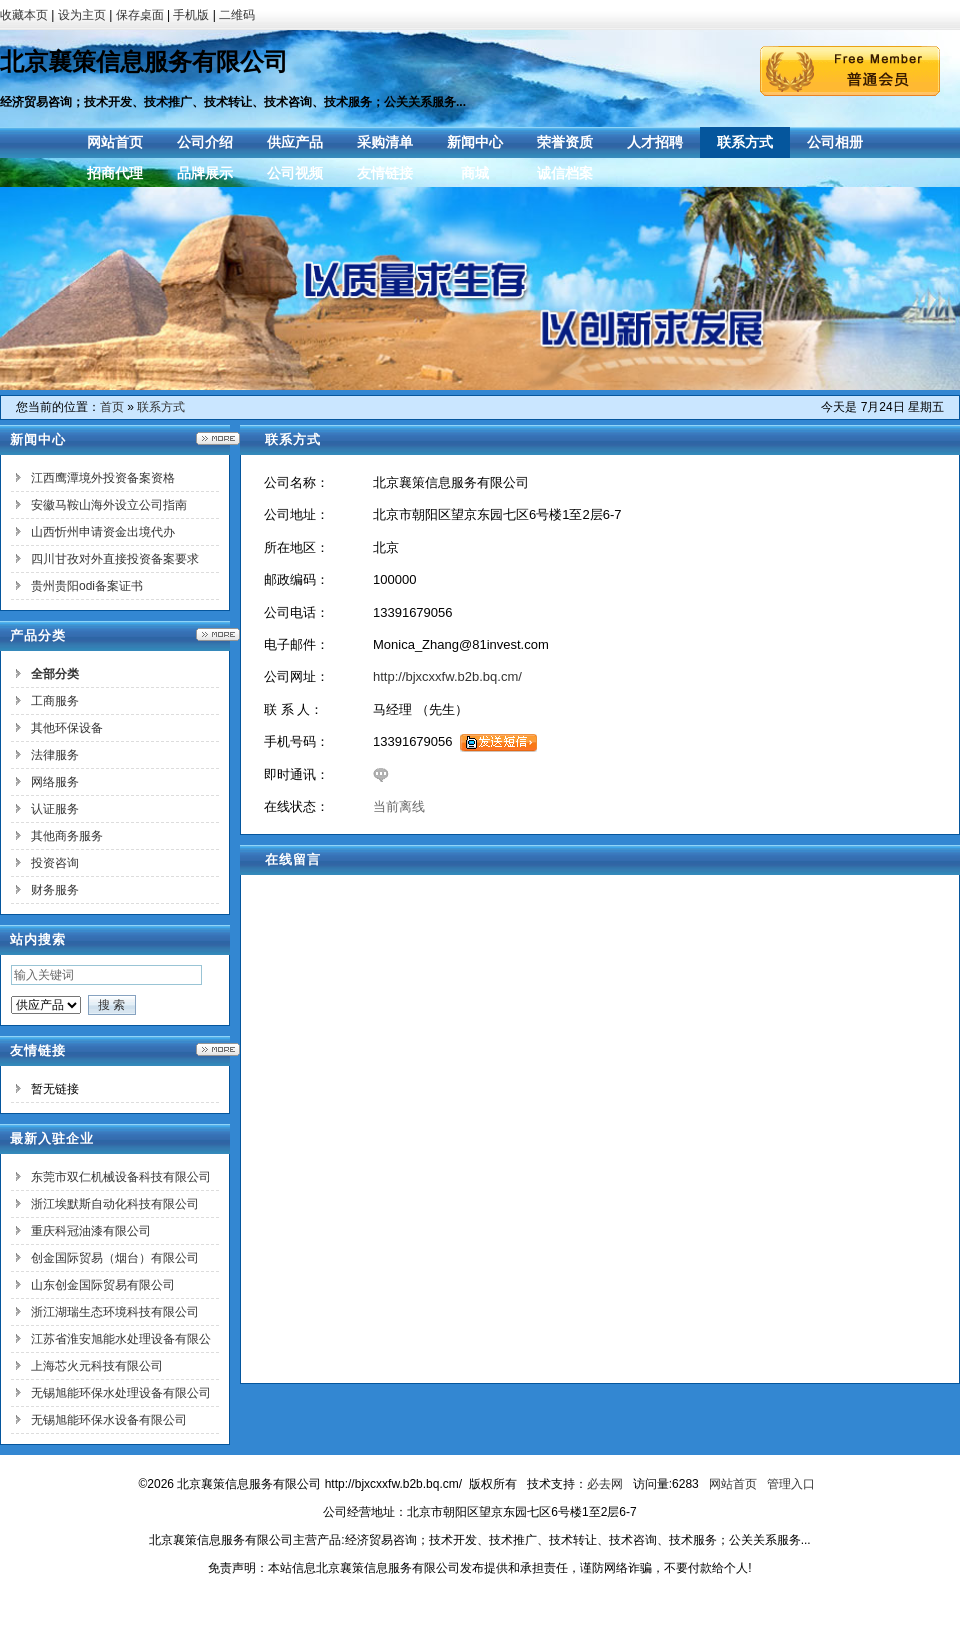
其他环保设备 (67, 728)
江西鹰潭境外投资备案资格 (103, 478)
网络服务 (55, 782)
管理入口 (791, 1484)
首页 (112, 407)
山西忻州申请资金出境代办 (103, 532)
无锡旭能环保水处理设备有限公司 (121, 1393)
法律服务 (55, 755)
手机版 (191, 15)
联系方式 (161, 407)
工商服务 (55, 701)
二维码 (237, 15)
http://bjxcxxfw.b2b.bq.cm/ (447, 676)
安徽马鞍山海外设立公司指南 (109, 505)
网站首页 (733, 1484)
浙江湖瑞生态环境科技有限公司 (115, 1312)
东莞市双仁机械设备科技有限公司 (121, 1177)
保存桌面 (140, 15)
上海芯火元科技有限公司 (97, 1366)
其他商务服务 (67, 836)
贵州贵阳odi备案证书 (87, 586)
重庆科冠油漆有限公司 (91, 1231)
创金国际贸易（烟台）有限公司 (115, 1258)
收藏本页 (24, 15)
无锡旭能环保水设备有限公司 (109, 1420)
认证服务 (55, 809)
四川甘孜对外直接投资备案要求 (115, 559)
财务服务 (55, 890)
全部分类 (55, 674)
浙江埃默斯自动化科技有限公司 (115, 1204)
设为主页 (82, 15)
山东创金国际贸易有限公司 (103, 1285)
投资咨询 (55, 863)
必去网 (605, 1484)
